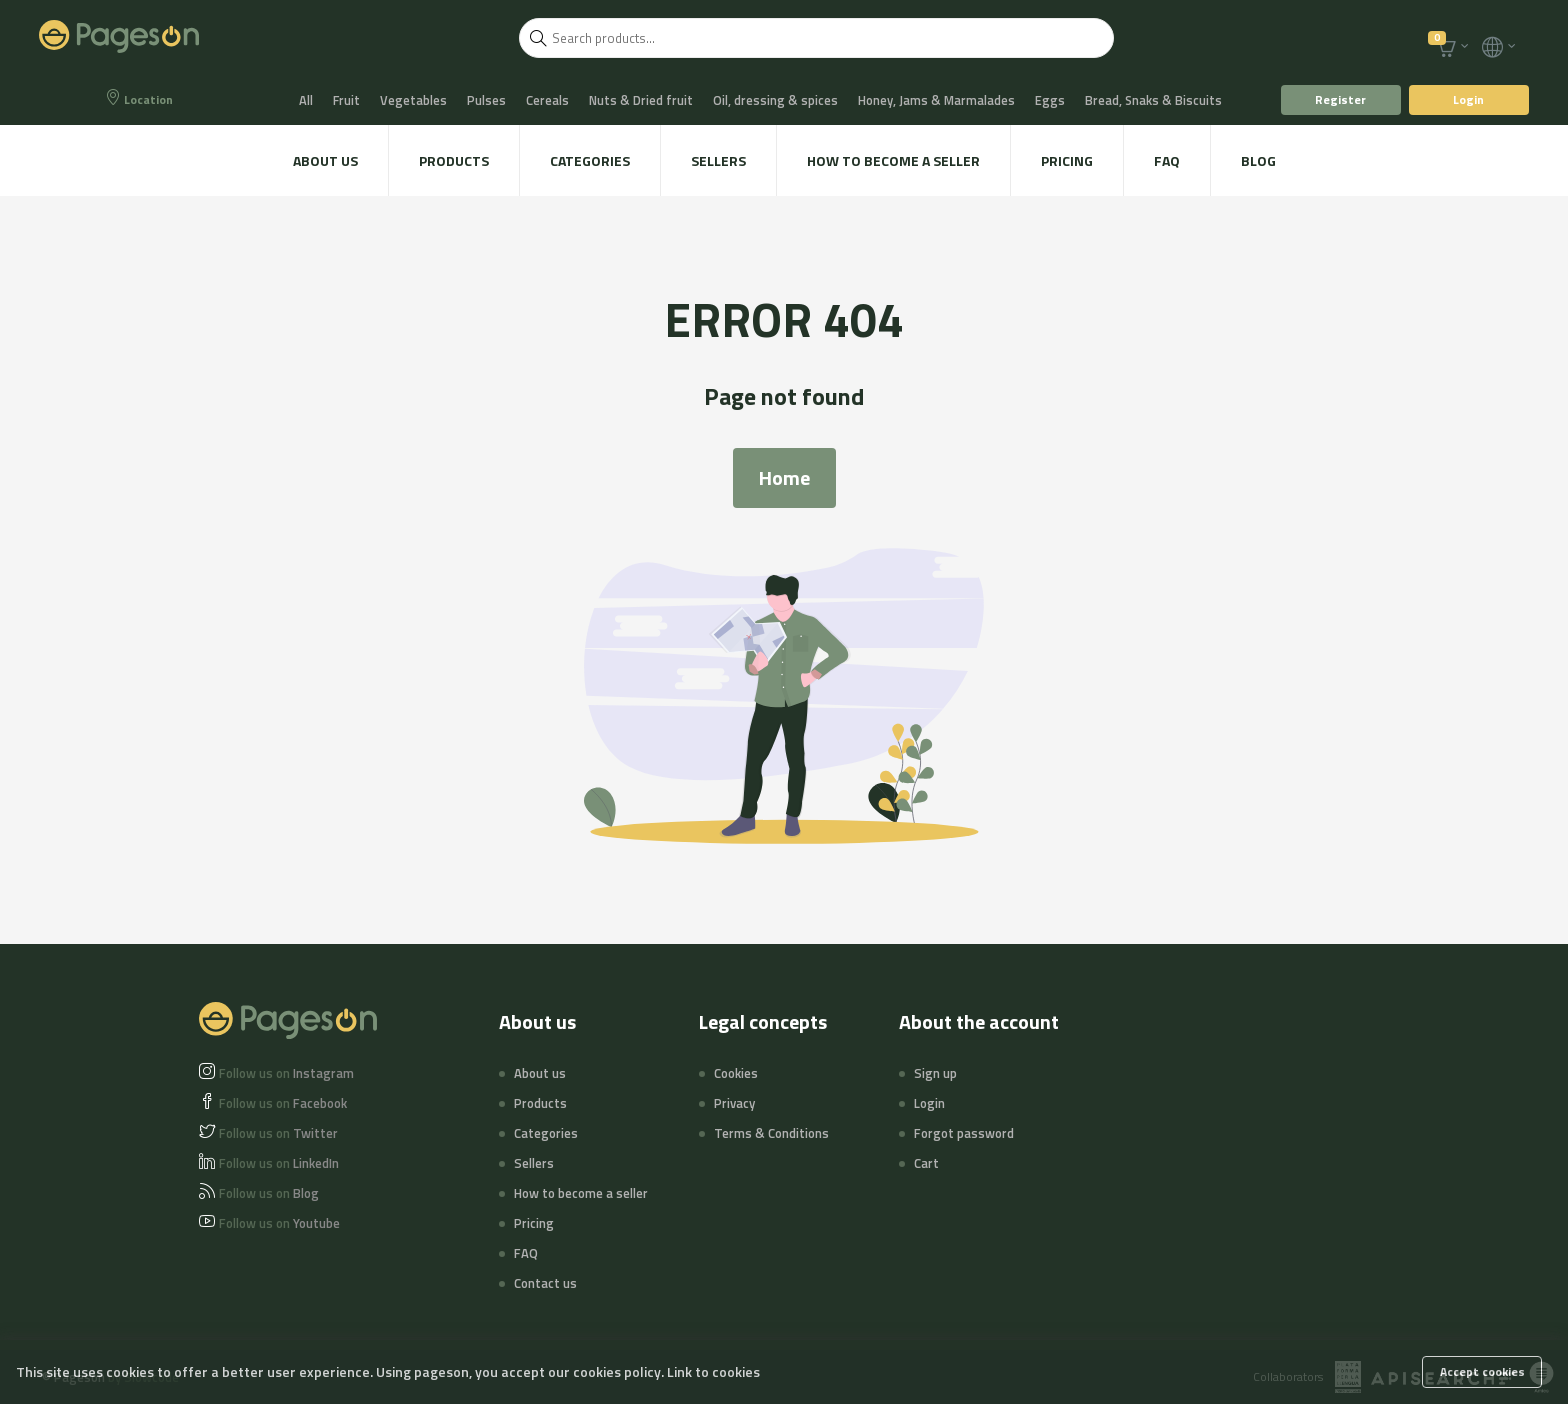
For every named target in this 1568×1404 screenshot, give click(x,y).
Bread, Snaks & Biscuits (1153, 100)
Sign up (935, 1073)
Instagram (286, 1073)
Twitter (278, 1133)
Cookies (736, 1073)
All (306, 100)
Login (1468, 99)
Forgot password (964, 1133)
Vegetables (413, 100)
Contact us (545, 1283)
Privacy (734, 1103)
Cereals (547, 100)
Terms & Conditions (771, 1133)
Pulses (486, 100)
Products (454, 160)
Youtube (279, 1223)
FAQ (1167, 160)
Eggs (1050, 100)
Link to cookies (713, 1371)
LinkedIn (279, 1163)
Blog (1258, 160)
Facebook (283, 1103)
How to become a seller (893, 160)
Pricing (1067, 160)
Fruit (346, 100)
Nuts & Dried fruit (641, 100)
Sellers (718, 160)
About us (325, 160)
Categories (590, 160)
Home (784, 477)
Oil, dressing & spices (775, 100)
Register (1340, 99)
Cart (926, 1163)
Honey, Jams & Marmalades (936, 100)
